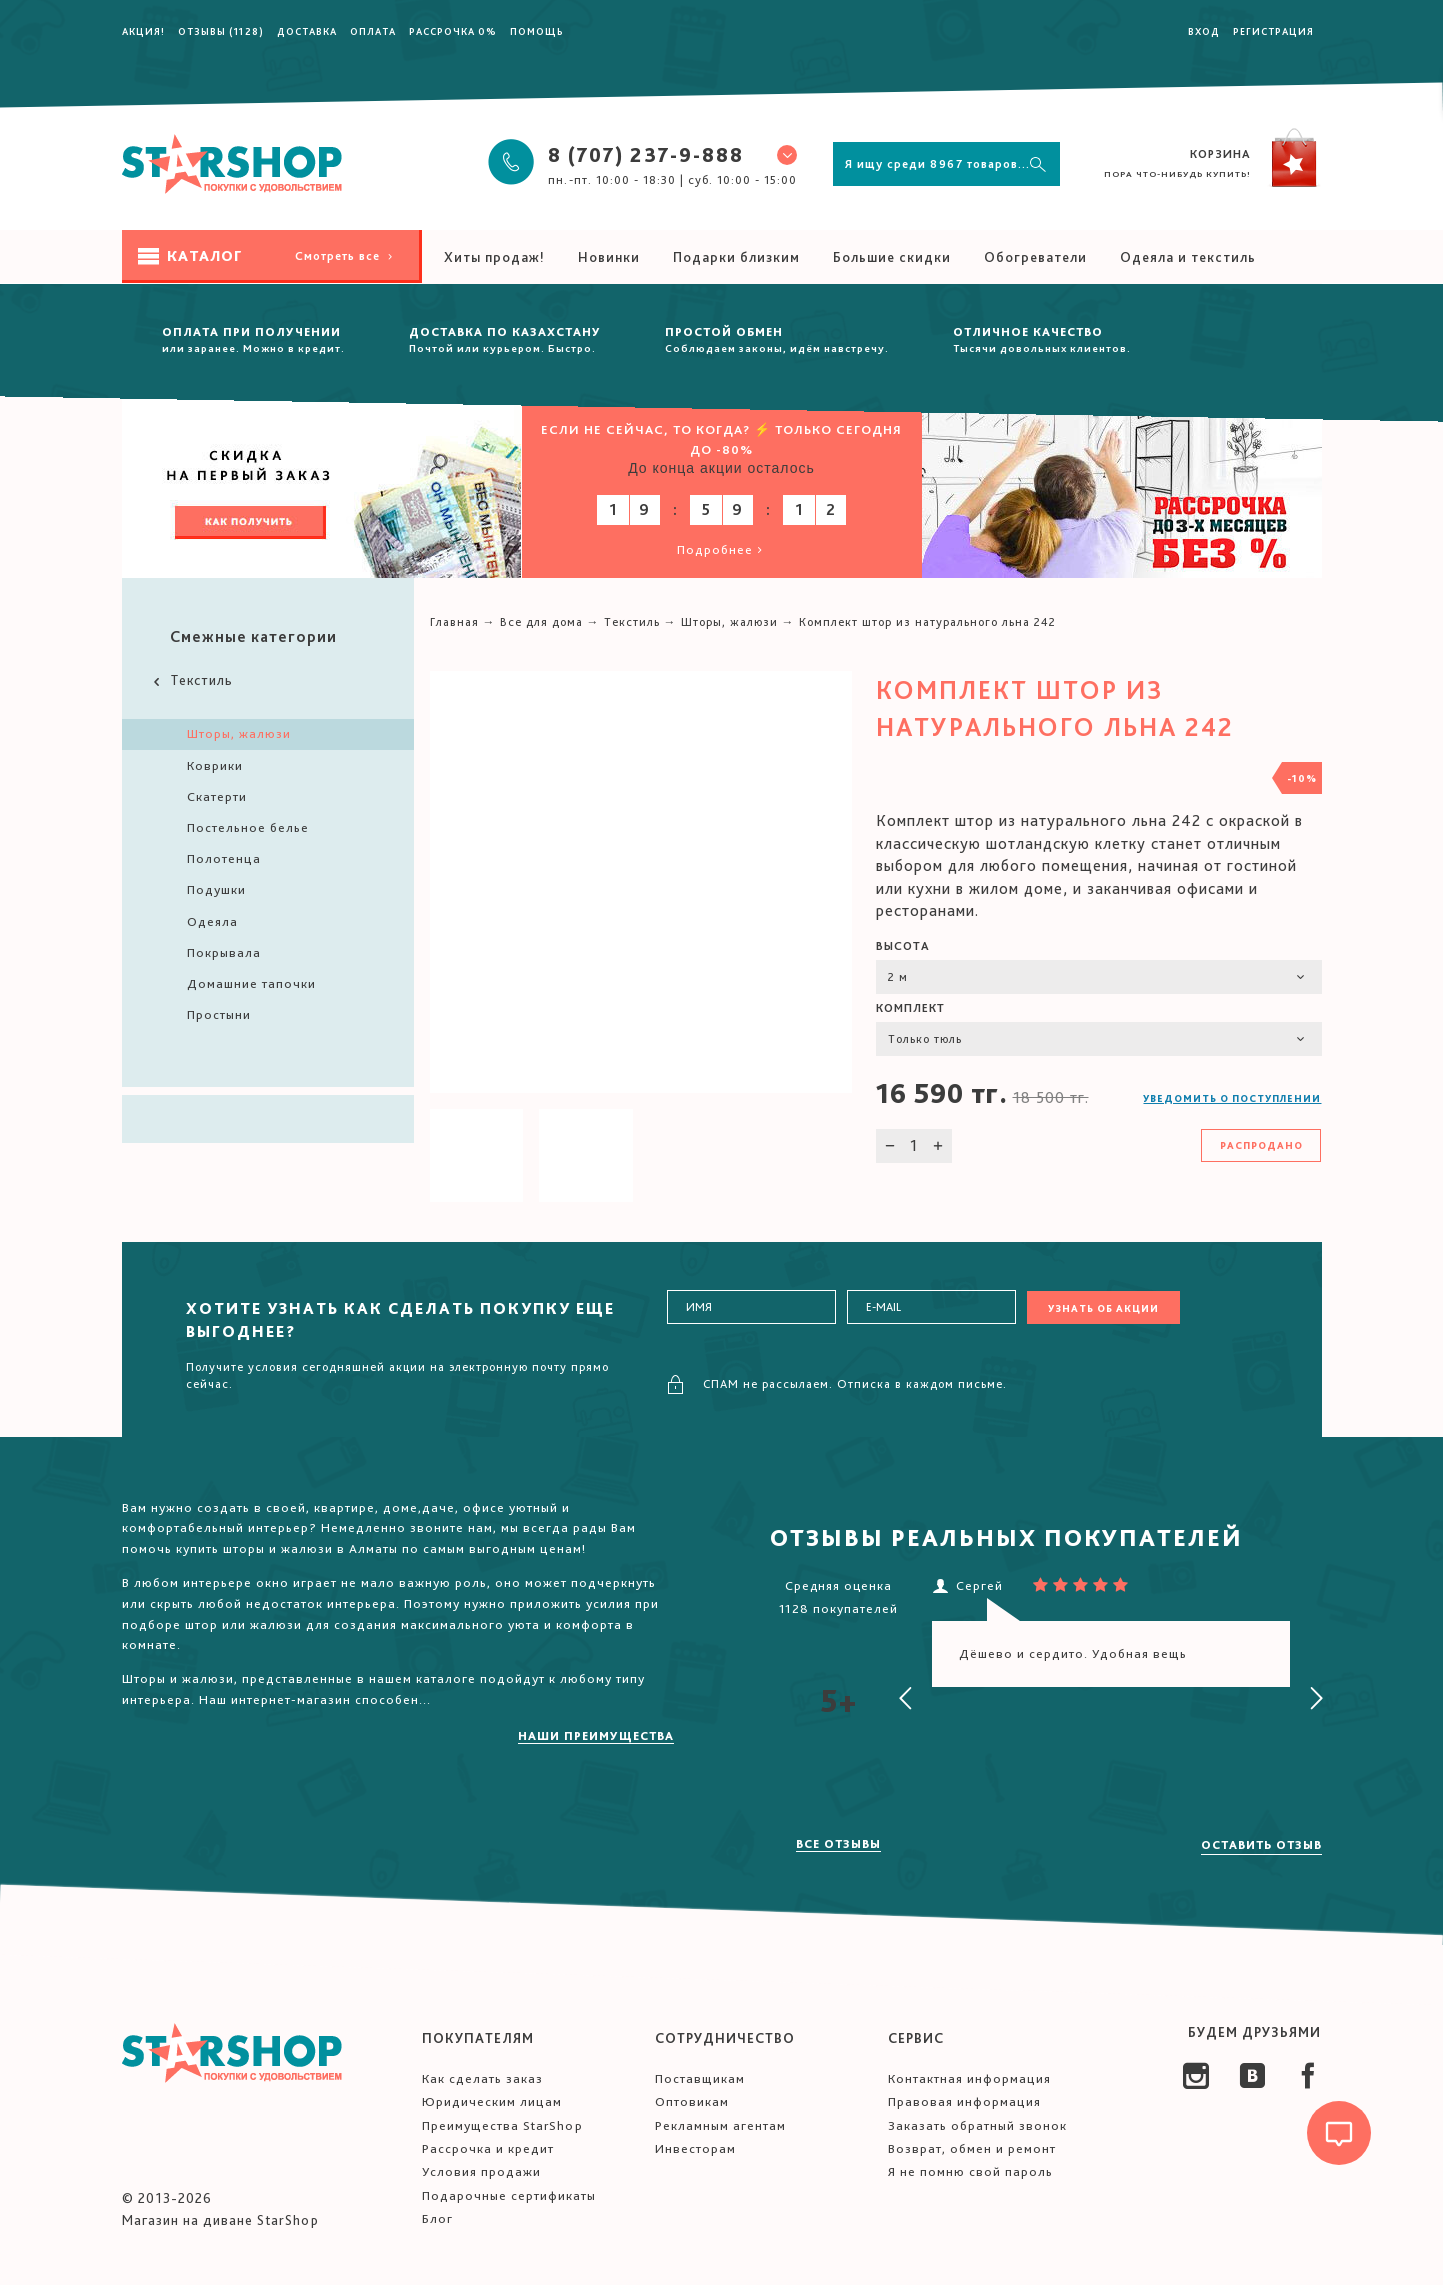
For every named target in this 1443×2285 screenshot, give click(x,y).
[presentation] (906, 1699)
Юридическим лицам (492, 2101)
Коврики (215, 765)
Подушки (216, 889)
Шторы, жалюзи (239, 733)
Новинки (609, 257)
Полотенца (224, 858)
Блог (437, 2218)
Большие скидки (892, 257)
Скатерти (217, 796)
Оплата (373, 31)
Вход (1204, 31)
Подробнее (721, 549)
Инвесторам (695, 2148)
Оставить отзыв (1261, 1845)
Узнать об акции (1103, 1308)
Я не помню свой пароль (970, 2171)
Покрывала (224, 952)
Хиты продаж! (494, 257)
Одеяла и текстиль (1188, 257)
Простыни (219, 1014)
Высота (903, 946)
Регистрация (1273, 31)
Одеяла (212, 921)
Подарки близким (736, 257)
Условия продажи (481, 2171)
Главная (454, 622)
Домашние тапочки (251, 983)
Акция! (143, 31)
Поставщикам (700, 2078)
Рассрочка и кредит (488, 2148)
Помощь (537, 31)
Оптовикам (692, 2101)
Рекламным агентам (720, 2125)
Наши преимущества (596, 1736)
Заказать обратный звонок (977, 2125)
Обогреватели (1035, 257)
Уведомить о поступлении (1232, 1098)
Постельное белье (248, 827)
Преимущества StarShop (502, 2125)
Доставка (307, 31)
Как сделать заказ (482, 2078)
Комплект (910, 1008)
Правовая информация (964, 2101)
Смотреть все (345, 256)
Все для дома (541, 622)
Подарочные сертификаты (509, 2195)
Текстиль (191, 680)
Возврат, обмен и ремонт (972, 2148)
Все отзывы (838, 1844)
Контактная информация (969, 2078)
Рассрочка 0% (453, 31)
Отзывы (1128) (221, 31)
